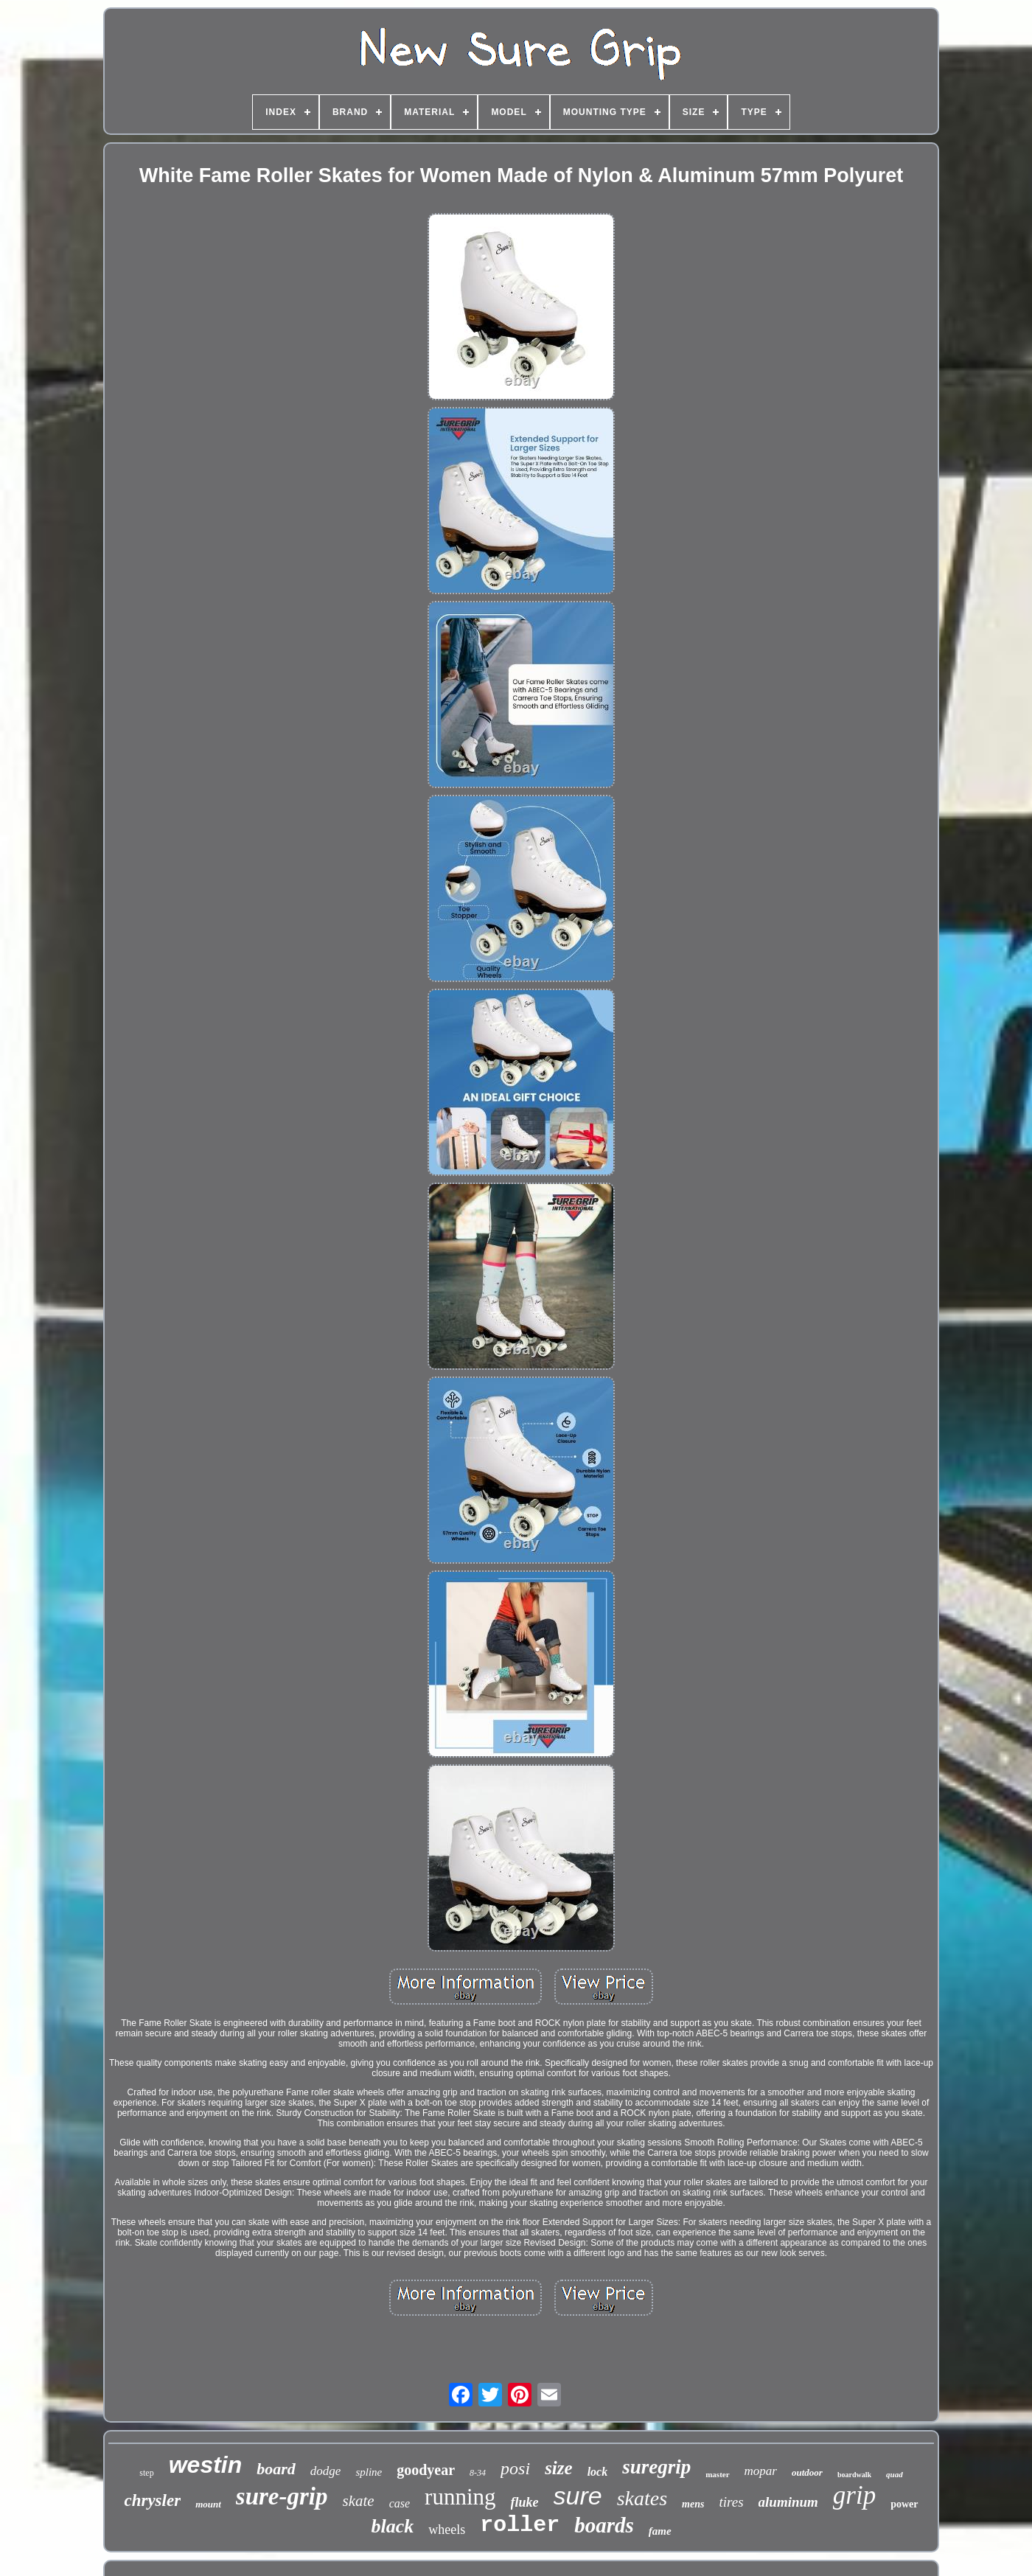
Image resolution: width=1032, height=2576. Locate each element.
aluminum (788, 2502)
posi (515, 2468)
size (559, 2468)
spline (368, 2472)
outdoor (807, 2472)
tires (731, 2502)
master (717, 2474)
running (460, 2497)
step (146, 2473)
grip (854, 2495)
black (392, 2526)
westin (206, 2464)
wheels (446, 2529)
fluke (525, 2502)
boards (604, 2525)
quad (894, 2474)
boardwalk (854, 2475)
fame (660, 2531)
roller (519, 2525)
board (276, 2469)
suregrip (656, 2467)
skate (358, 2501)
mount (208, 2504)
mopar (761, 2471)
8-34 (478, 2473)
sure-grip (282, 2496)
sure (578, 2496)
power (904, 2504)
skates (642, 2498)
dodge (325, 2471)
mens (693, 2504)
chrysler (152, 2500)
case (399, 2503)
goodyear (426, 2470)
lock (598, 2471)
